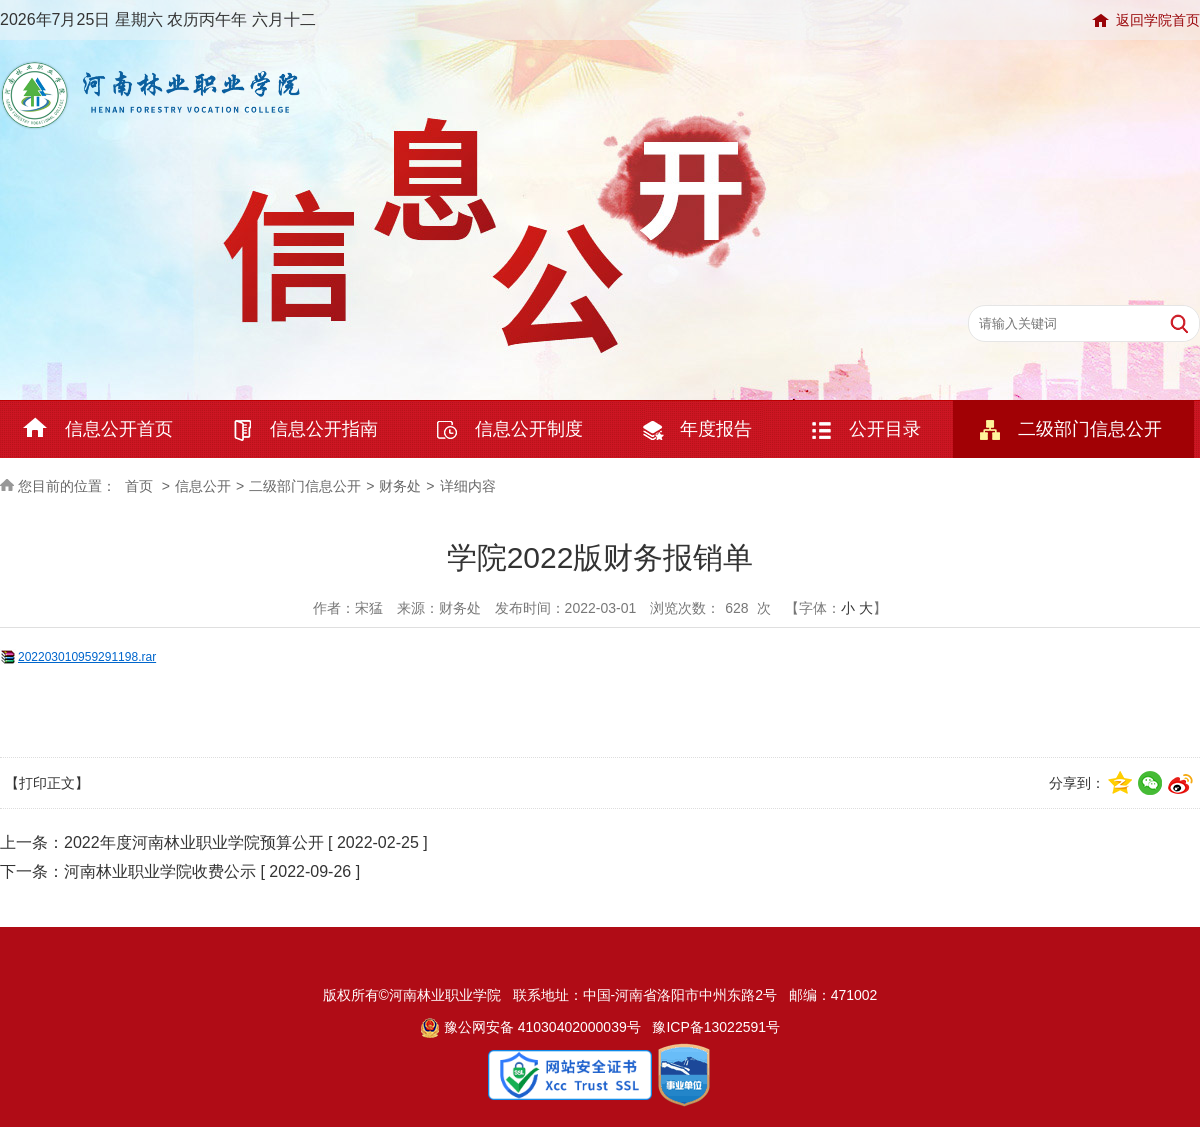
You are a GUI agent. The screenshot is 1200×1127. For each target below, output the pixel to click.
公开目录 (885, 429)
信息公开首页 (119, 429)
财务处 (400, 486)
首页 (139, 486)
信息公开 (203, 486)
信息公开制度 (529, 429)
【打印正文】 (47, 783)
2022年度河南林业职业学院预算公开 (194, 842)
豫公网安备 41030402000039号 (530, 1027)
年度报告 (716, 429)
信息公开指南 (324, 429)
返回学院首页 (1158, 20)
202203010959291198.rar (87, 657)
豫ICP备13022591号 (716, 1027)
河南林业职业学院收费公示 (160, 871)
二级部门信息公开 (1090, 429)
